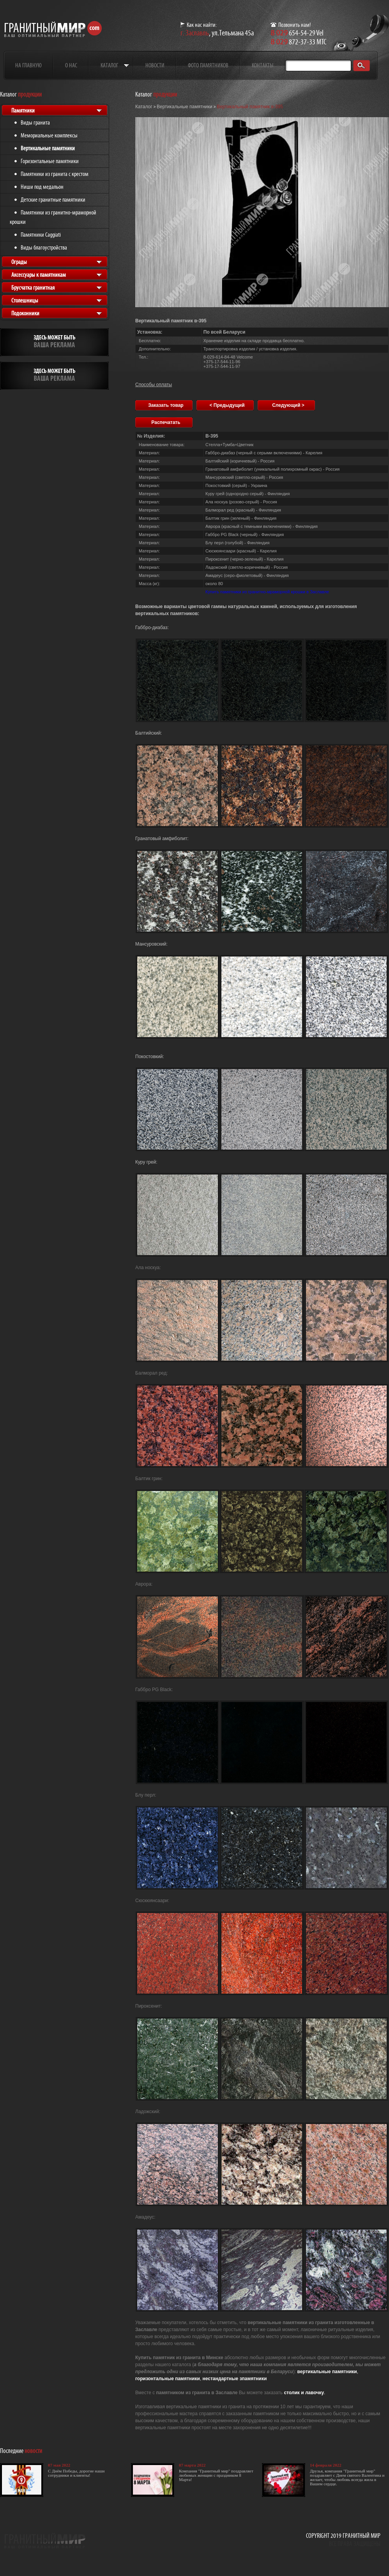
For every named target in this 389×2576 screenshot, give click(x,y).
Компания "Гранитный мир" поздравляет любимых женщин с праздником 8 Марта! (216, 2475)
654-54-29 (293, 33)
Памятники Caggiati (41, 234)
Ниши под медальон (42, 186)
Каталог (109, 65)
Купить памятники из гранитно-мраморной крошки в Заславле (267, 591)
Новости (154, 65)
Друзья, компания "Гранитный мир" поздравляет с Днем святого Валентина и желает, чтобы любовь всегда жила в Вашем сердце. (347, 2477)
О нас (71, 65)
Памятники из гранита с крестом (54, 174)
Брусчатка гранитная (33, 287)
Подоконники (25, 313)
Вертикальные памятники (48, 148)
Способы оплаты (153, 384)
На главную (28, 65)
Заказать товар (165, 405)
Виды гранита (35, 122)
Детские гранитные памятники (53, 199)
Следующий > (288, 405)
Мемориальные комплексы (49, 135)
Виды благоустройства (44, 247)
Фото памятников (208, 65)
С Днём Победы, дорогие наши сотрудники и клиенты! (76, 2473)
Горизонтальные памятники (50, 161)
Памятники (23, 110)
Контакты (262, 65)
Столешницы (24, 300)
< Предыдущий (226, 405)
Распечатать (165, 422)
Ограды (19, 262)
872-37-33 (293, 42)
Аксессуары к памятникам (38, 274)
